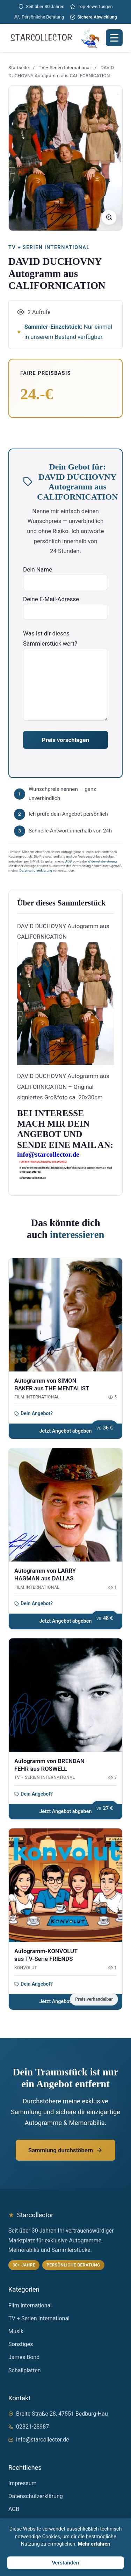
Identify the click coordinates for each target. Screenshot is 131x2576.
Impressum (22, 2483)
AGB (68, 861)
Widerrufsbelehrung (102, 861)
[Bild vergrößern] (109, 217)
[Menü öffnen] (114, 37)
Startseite (18, 67)
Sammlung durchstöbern (65, 2150)
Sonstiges (20, 2344)
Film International (30, 2305)
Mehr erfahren (94, 2544)
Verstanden (65, 2563)
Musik (15, 2331)
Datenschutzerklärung (36, 870)
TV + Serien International (65, 67)
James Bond (23, 2357)
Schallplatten (24, 2370)
